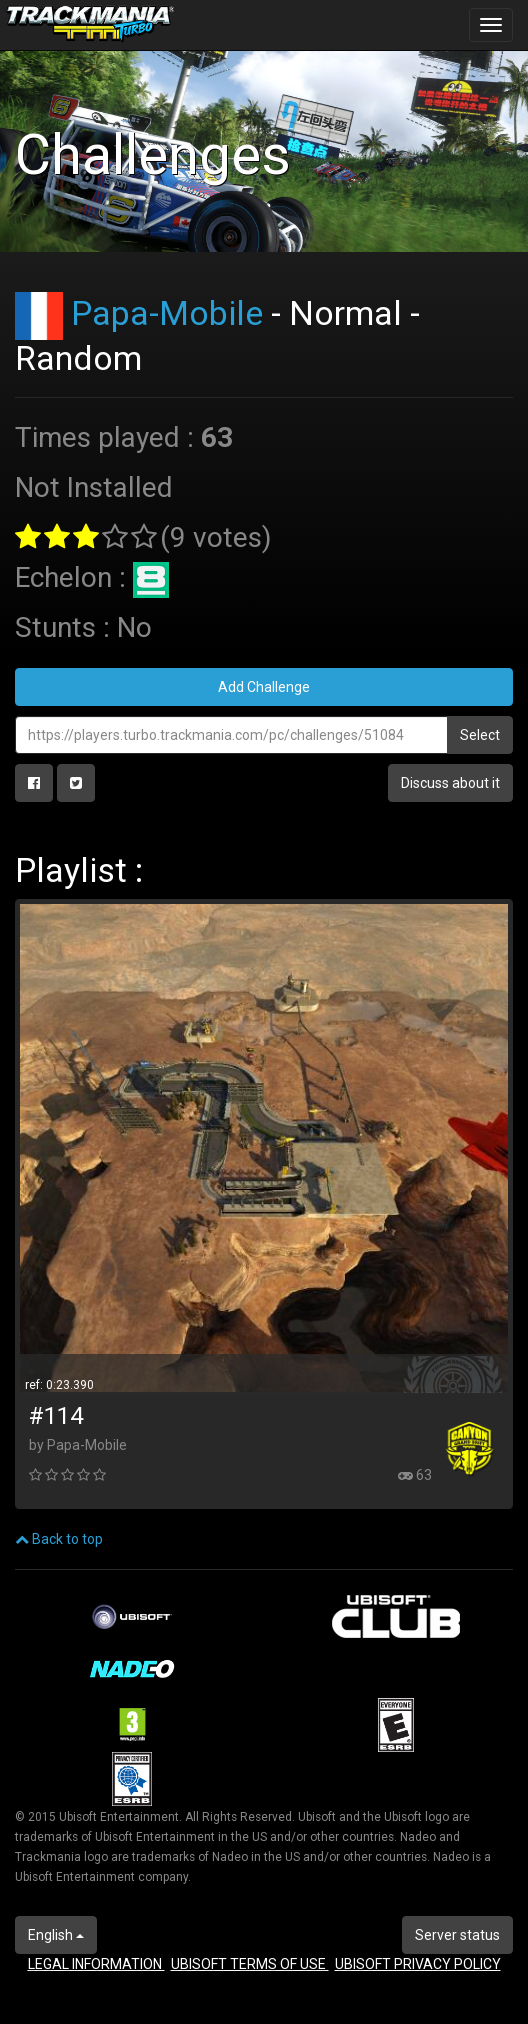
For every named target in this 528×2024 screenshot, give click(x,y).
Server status (457, 1935)
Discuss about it (450, 783)
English (56, 1935)
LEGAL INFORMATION (96, 1964)
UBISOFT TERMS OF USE (250, 1964)
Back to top (59, 1539)
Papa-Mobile (167, 313)
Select (480, 735)
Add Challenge (264, 687)
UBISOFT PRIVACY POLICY (418, 1964)
